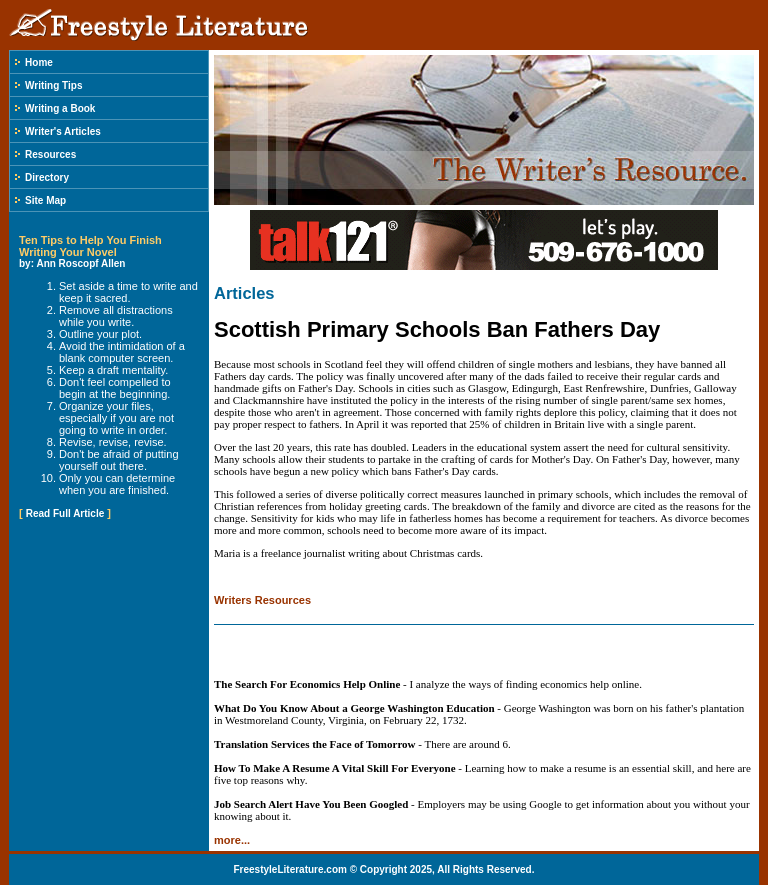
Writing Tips (53, 85)
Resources (50, 154)
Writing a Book (60, 108)
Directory (47, 177)
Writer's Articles (63, 131)
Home (39, 62)
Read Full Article (65, 513)
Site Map (45, 200)
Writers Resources (262, 600)
